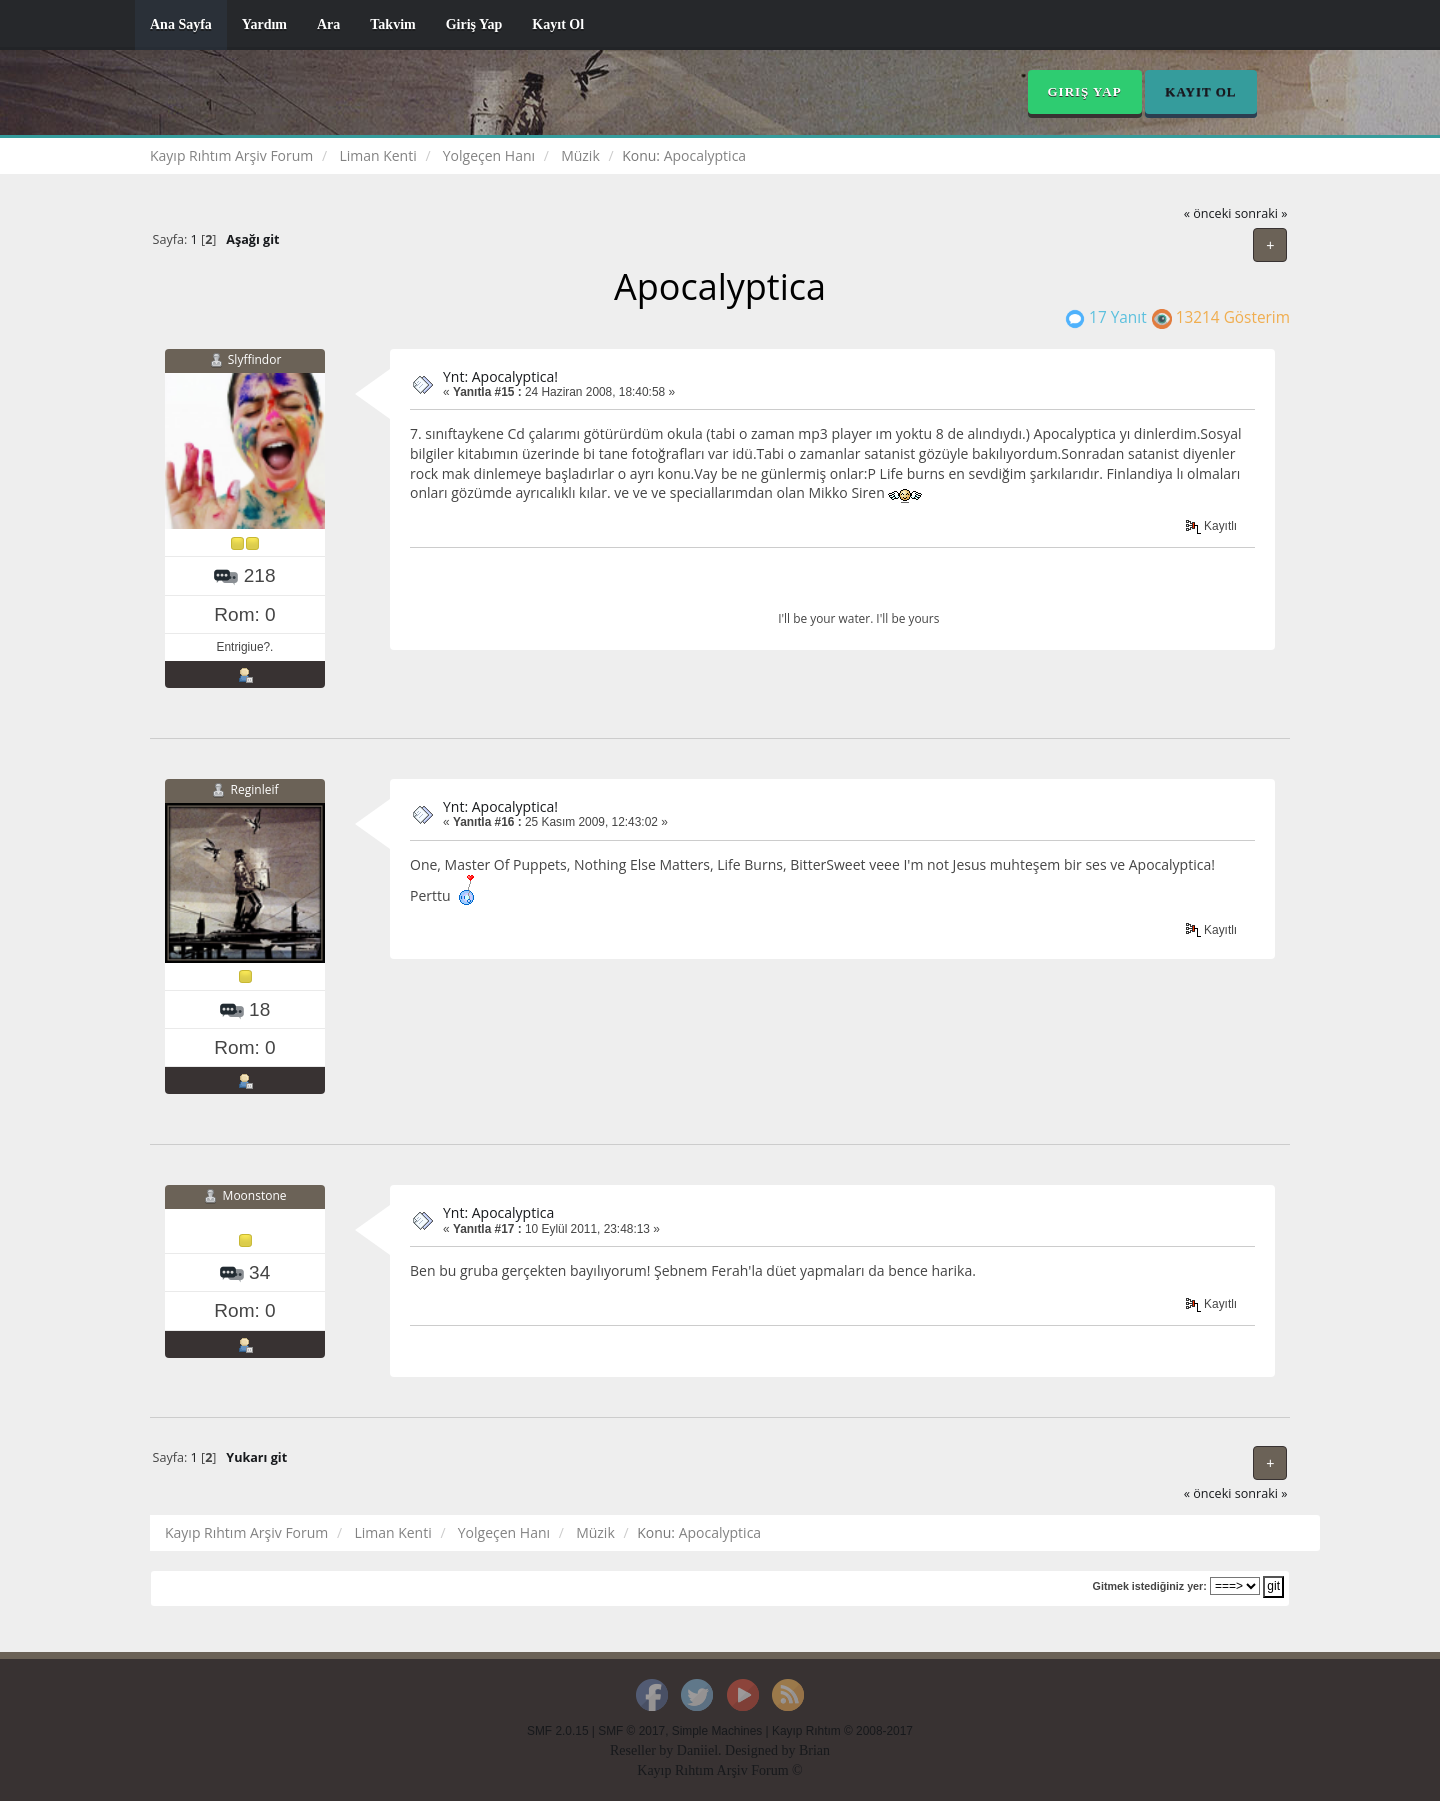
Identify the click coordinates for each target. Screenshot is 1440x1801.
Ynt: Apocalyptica (498, 1212)
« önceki (1208, 213)
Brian (814, 1750)
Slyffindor (255, 359)
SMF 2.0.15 (557, 1731)
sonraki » (1261, 213)
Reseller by (643, 1750)
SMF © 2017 (631, 1731)
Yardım (264, 24)
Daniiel (697, 1750)
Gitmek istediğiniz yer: (1150, 1586)
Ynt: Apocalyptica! (500, 376)
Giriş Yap (474, 24)
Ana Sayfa (181, 24)
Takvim (392, 24)
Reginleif (255, 789)
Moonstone (255, 1195)
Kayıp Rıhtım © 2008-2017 (842, 1731)
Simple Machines (717, 1731)
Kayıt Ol (558, 24)
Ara (328, 24)
